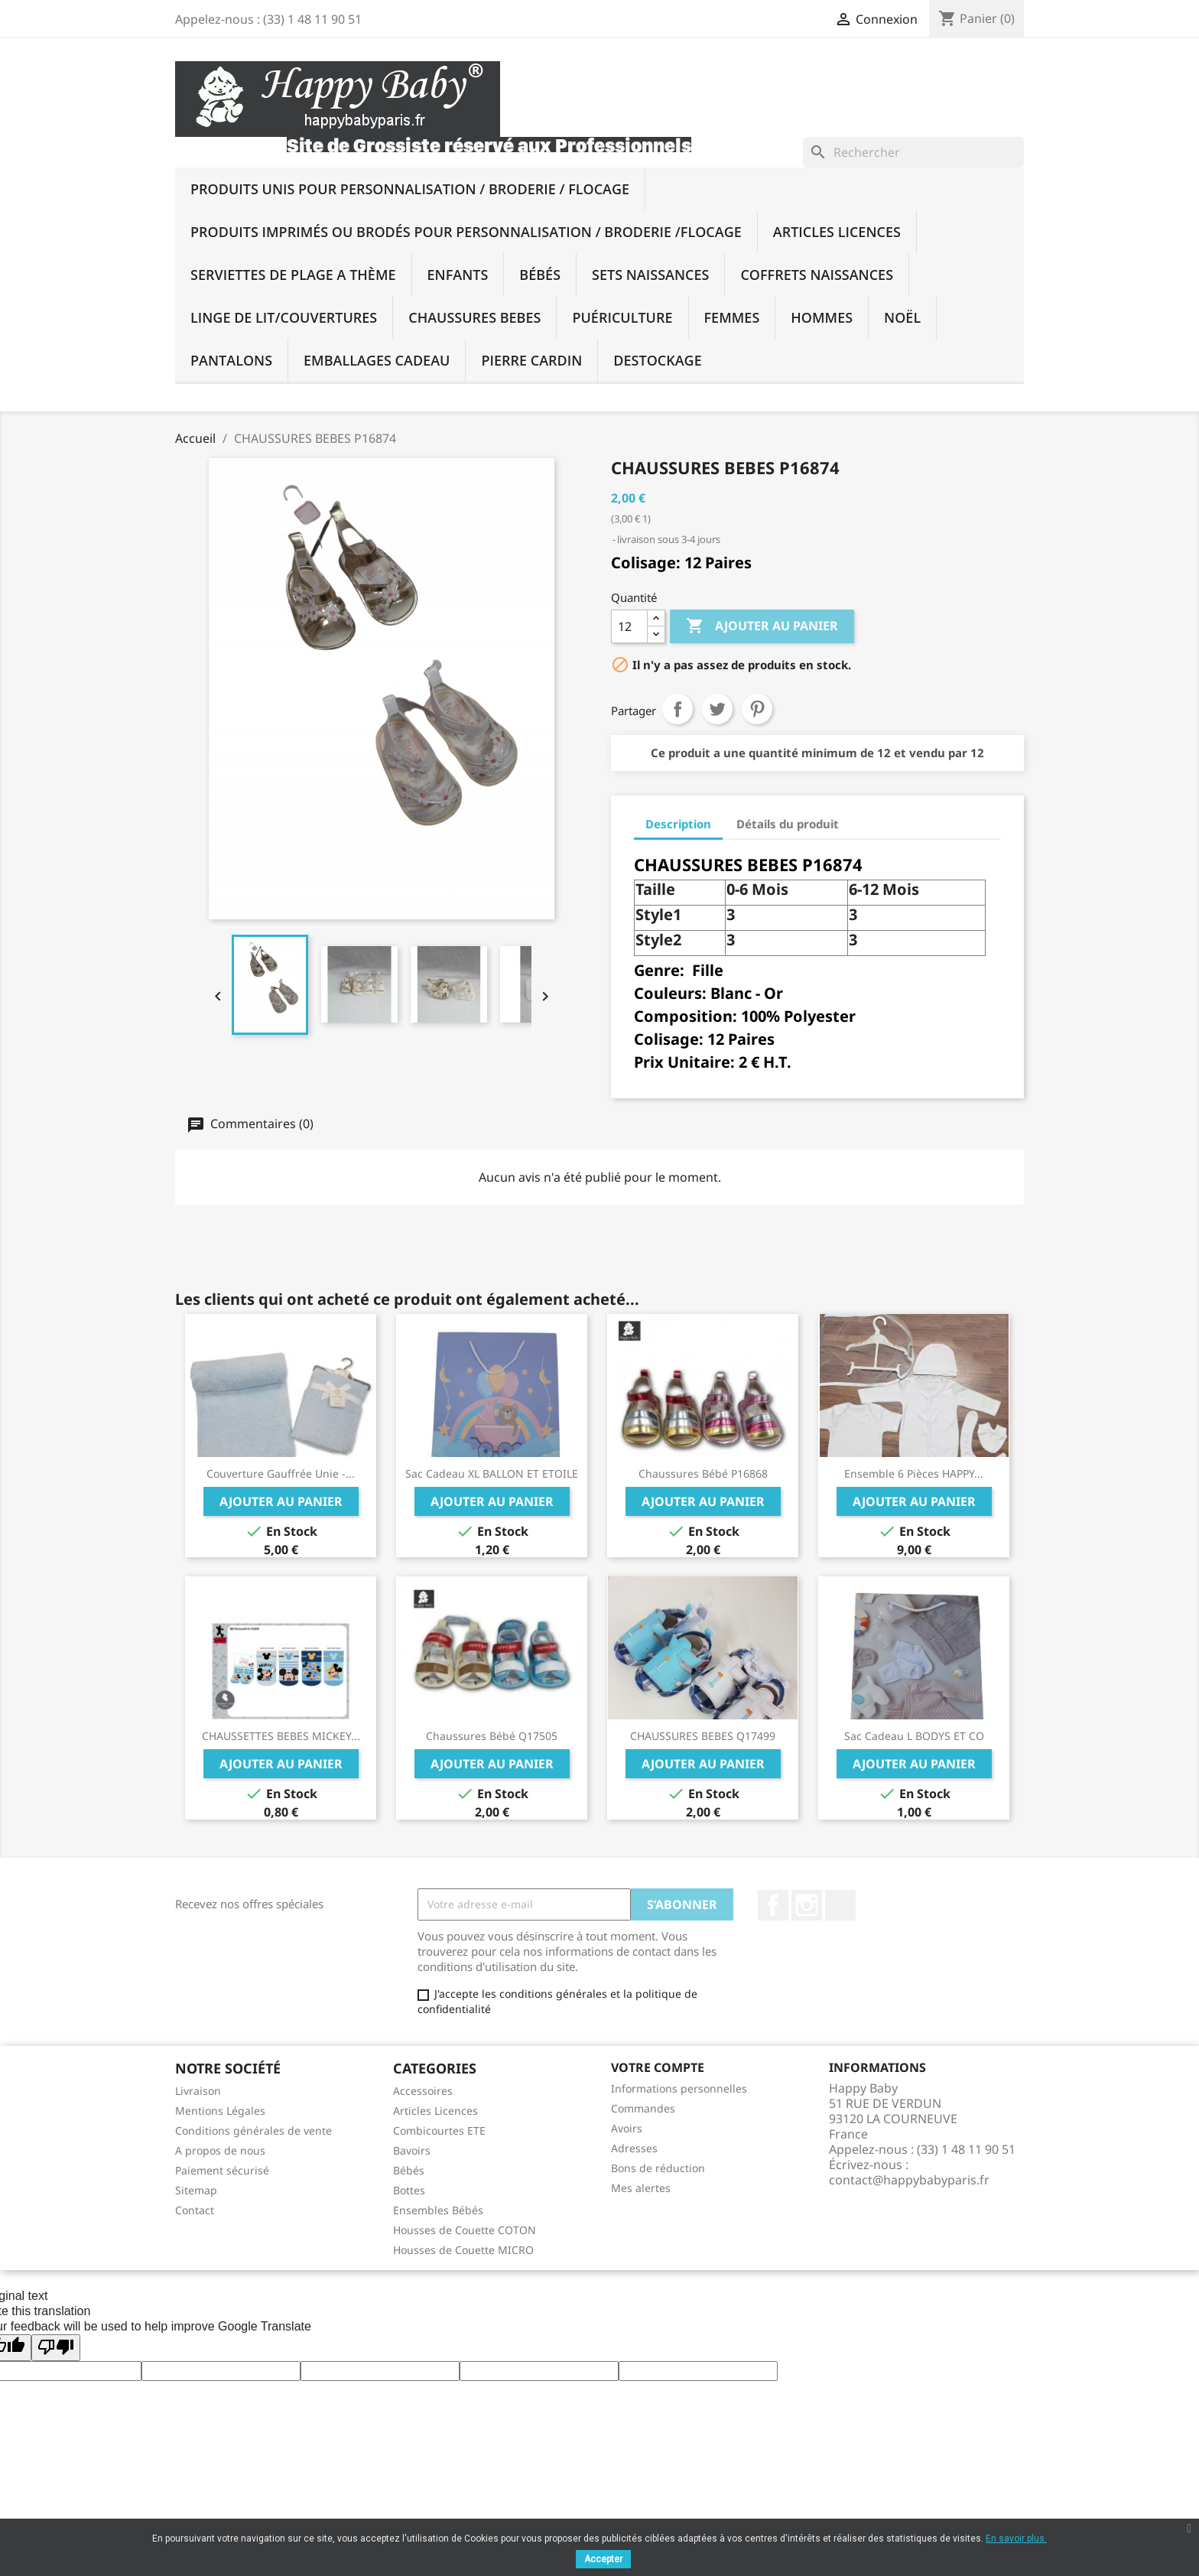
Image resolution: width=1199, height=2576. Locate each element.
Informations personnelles (679, 2088)
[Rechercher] (913, 152)
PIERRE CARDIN (531, 360)
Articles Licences (837, 232)
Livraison (198, 2090)
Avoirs (626, 2128)
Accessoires (423, 2090)
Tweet (717, 709)
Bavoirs (412, 2150)
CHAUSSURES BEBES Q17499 (702, 1736)
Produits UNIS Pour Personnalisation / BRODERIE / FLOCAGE (409, 189)
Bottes (409, 2190)
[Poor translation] (55, 2347)
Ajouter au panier (762, 626)
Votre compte (657, 2067)
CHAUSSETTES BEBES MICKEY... (281, 1736)
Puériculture (622, 317)
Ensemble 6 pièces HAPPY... (913, 1473)
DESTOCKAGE (657, 360)
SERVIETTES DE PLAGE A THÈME (293, 274)
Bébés (540, 274)
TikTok (840, 1905)
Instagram (806, 1905)
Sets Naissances (650, 274)
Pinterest (757, 709)
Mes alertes (641, 2188)
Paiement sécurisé (222, 2170)
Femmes (732, 317)
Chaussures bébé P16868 (703, 1473)
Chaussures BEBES (474, 317)
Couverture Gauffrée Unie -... (280, 1473)
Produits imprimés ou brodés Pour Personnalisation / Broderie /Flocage (466, 232)
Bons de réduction (658, 2168)
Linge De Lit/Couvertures (283, 317)
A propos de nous (220, 2150)
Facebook (773, 1905)
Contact (194, 2210)
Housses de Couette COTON (464, 2230)
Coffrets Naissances (816, 274)
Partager (677, 709)
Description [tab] (678, 823)
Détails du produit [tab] (787, 823)
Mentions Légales (220, 2110)
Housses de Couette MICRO (463, 2250)
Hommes (822, 317)
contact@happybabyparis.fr (909, 2179)
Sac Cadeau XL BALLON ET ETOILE (491, 1473)
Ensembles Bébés (438, 2210)
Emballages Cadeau (377, 360)
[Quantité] (629, 626)
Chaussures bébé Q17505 (491, 1736)
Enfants (458, 274)
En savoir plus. (1016, 2538)
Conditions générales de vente (253, 2130)
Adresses (634, 2148)
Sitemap (196, 2190)
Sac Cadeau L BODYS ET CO (914, 1736)
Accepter (603, 2559)
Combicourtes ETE (439, 2130)
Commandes (643, 2108)
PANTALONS (231, 360)
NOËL (902, 317)
